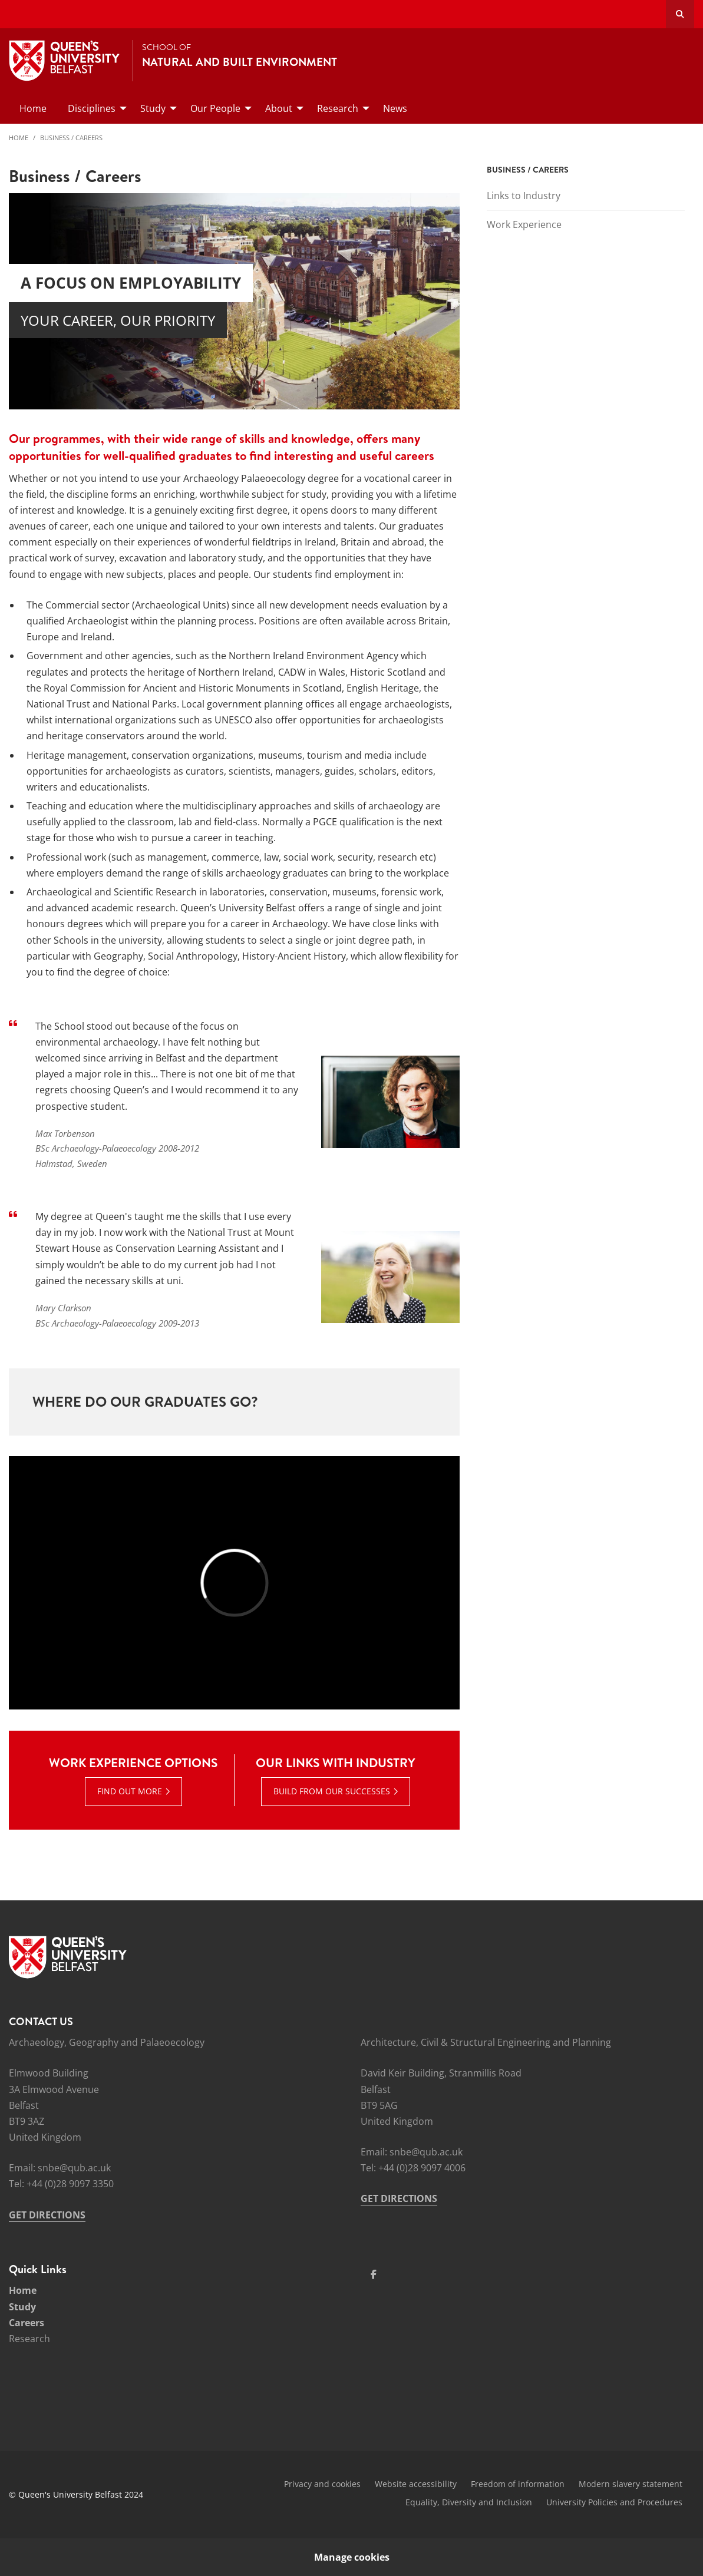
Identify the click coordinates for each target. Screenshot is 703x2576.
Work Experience (524, 224)
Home (18, 137)
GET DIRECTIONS (47, 2214)
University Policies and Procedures (614, 2502)
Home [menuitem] (33, 108)
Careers (26, 2322)
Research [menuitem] (337, 108)
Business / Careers (71, 137)
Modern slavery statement (630, 2483)
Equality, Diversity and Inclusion (468, 2502)
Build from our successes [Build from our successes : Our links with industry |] (331, 1791)
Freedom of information (518, 2483)
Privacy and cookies (322, 2483)
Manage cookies (352, 2557)
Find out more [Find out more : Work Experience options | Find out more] (129, 1791)
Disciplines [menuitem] (91, 108)
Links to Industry (523, 195)
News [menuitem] (395, 108)
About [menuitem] (278, 108)
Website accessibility (416, 2483)
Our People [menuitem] (215, 108)
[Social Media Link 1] (374, 2274)
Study (22, 2306)
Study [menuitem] (153, 108)
